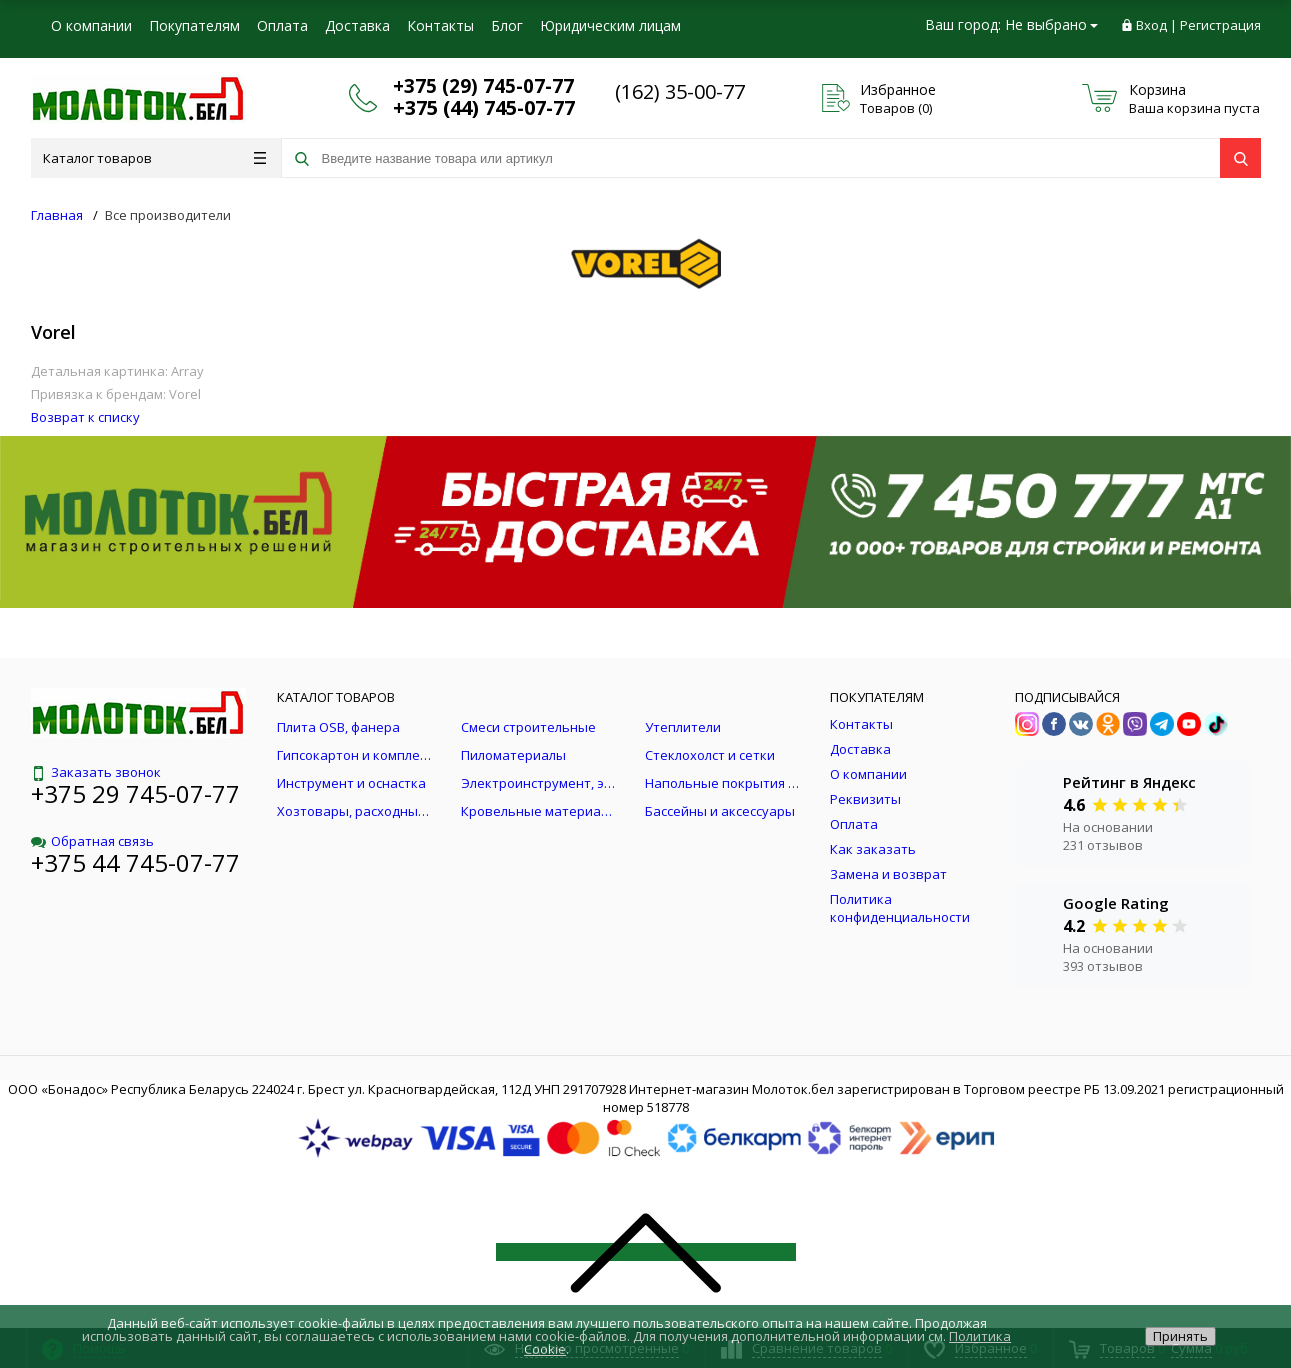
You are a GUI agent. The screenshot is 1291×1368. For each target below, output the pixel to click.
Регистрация (1220, 25)
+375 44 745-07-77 (135, 862)
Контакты (440, 25)
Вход (1151, 25)
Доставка (357, 25)
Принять (1180, 1336)
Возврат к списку (85, 417)
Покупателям (194, 25)
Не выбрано (1051, 24)
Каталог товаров (154, 158)
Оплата (282, 25)
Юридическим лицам (610, 25)
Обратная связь (92, 841)
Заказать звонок (96, 772)
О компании (91, 25)
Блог (507, 25)
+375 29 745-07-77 (135, 793)
